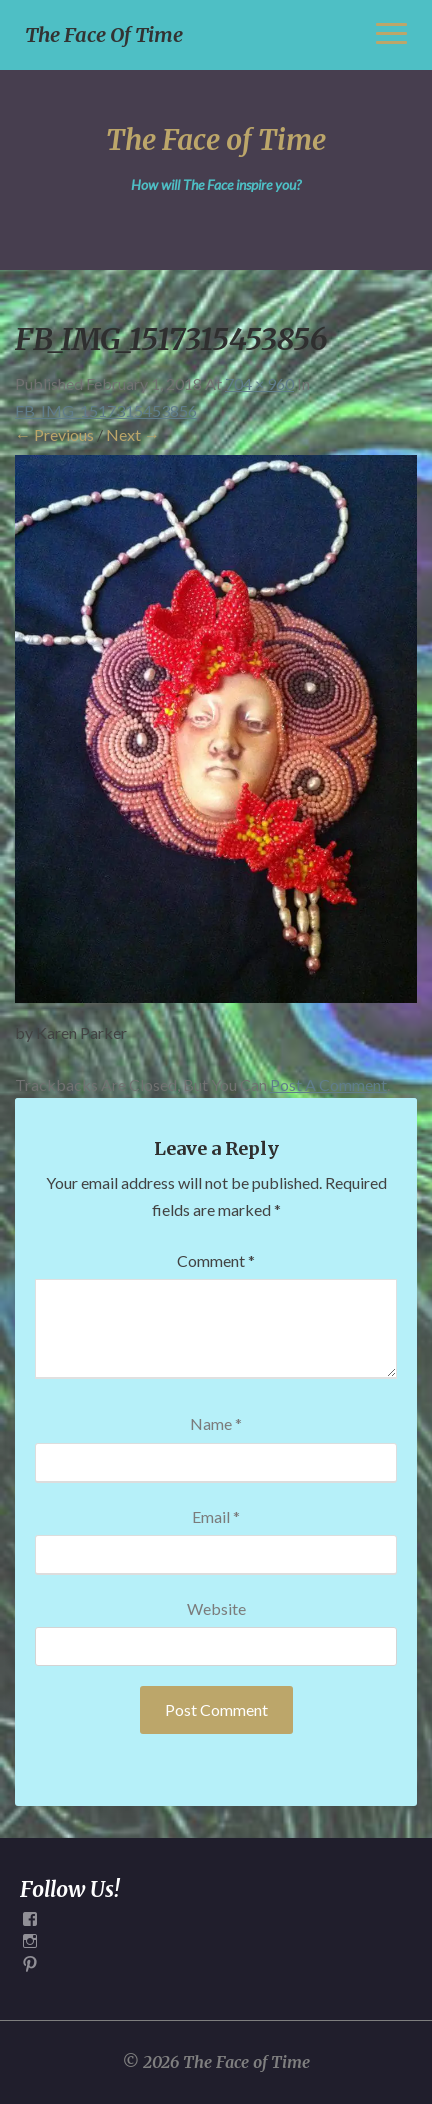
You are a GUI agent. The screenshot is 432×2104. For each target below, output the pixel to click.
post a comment (328, 1084)
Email (216, 1516)
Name (216, 1423)
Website (216, 1608)
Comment (216, 1260)
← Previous (54, 434)
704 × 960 (259, 383)
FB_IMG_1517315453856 (106, 410)
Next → (133, 434)
